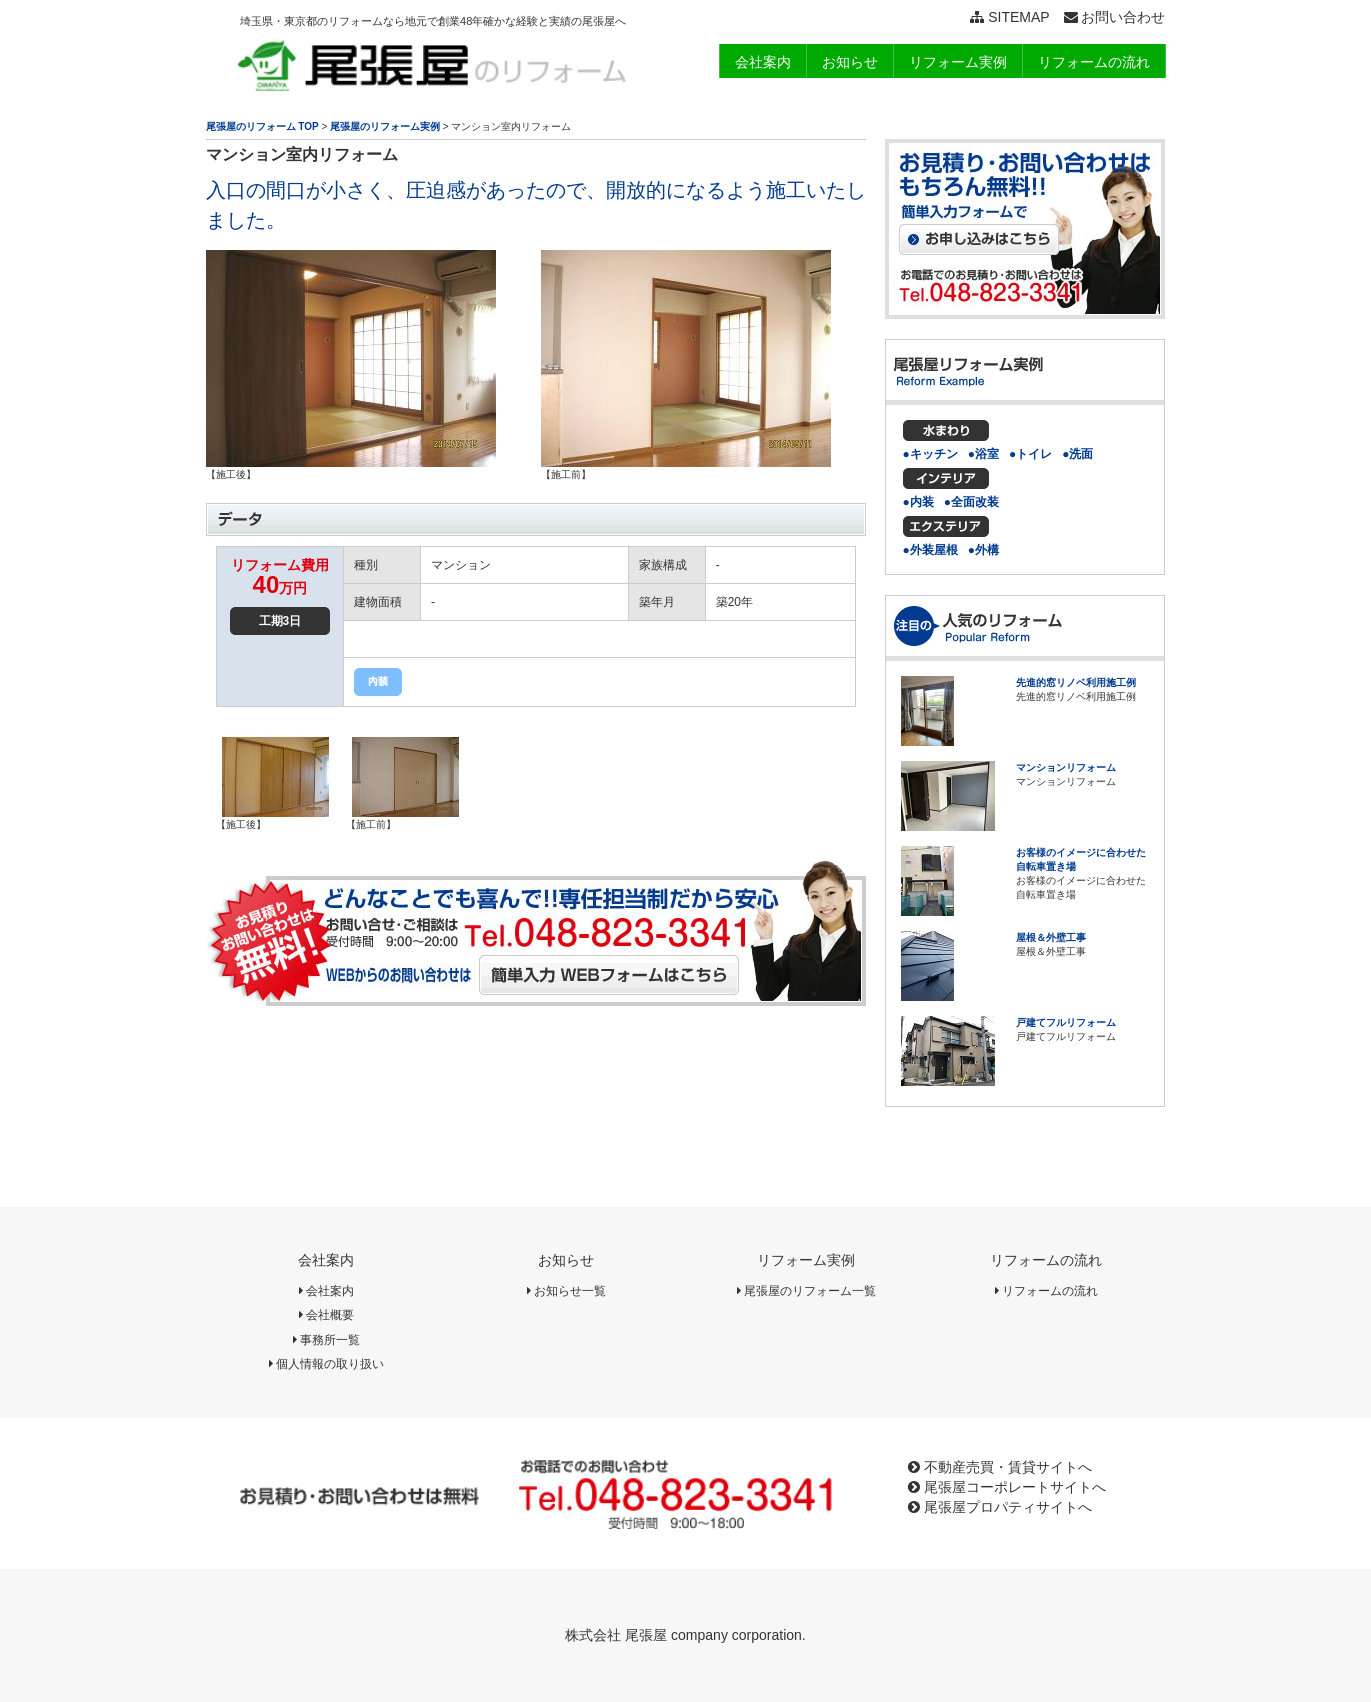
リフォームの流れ (1046, 1260)
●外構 (983, 550)
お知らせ (566, 1260)
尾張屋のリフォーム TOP (262, 126)
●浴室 (983, 454)
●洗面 (1077, 454)
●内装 (918, 502)
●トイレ (1030, 454)
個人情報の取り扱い (326, 1364)
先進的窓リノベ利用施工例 (1076, 682)
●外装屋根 (930, 550)
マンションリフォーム (1066, 767)
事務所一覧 (326, 1340)
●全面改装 (971, 502)
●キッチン (930, 454)
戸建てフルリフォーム (1066, 1022)
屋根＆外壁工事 (1051, 937)
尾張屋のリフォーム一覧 (806, 1291)
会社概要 (326, 1315)
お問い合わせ (1115, 17)
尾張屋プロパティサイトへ (1000, 1507)
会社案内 (326, 1260)
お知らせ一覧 (566, 1291)
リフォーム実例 (806, 1260)
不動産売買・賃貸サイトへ (1000, 1467)
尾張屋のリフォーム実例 (385, 126)
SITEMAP (1009, 17)
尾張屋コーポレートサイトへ (1007, 1487)
